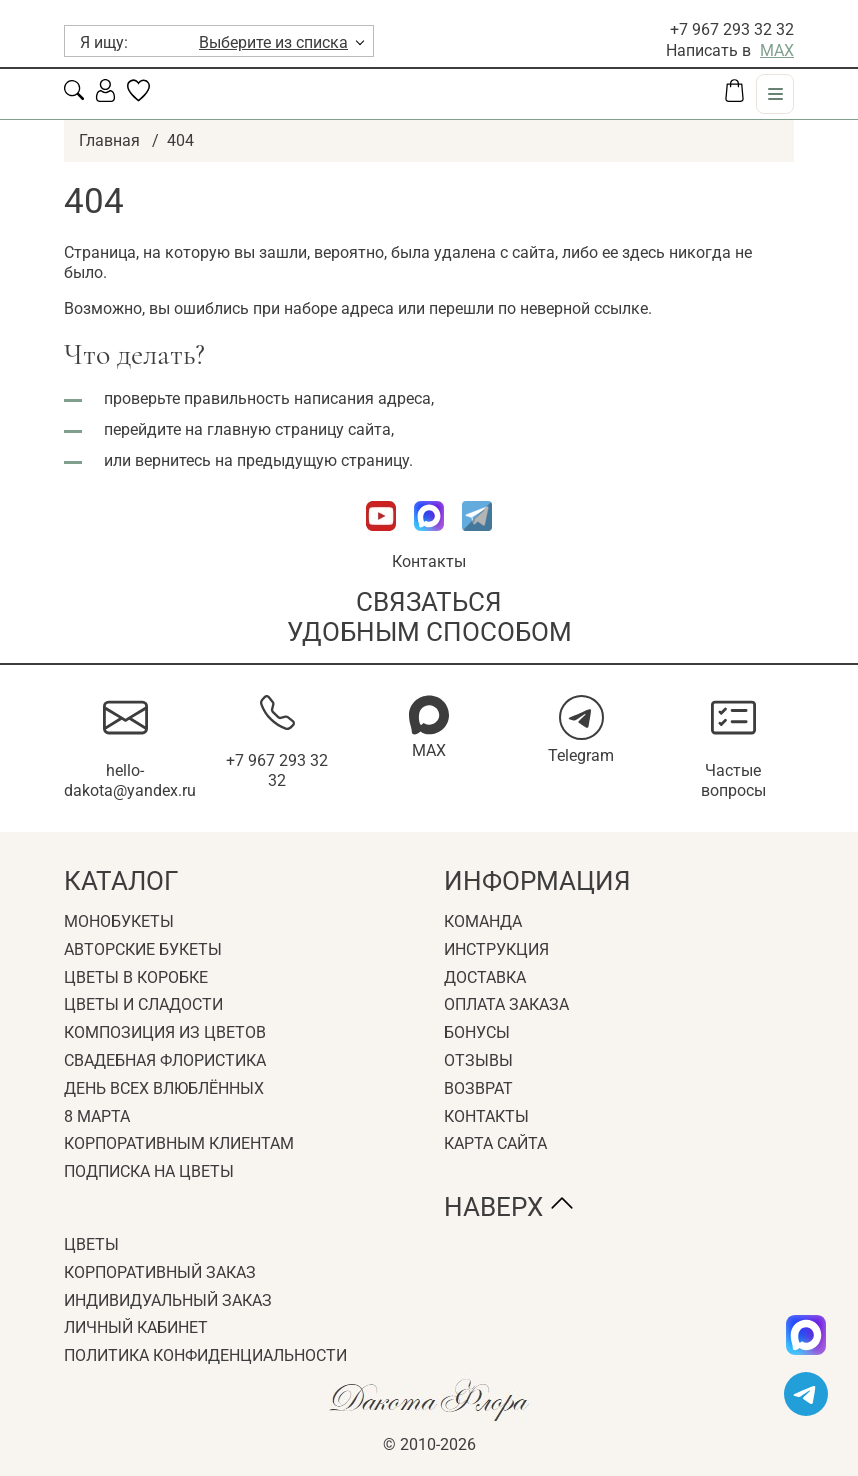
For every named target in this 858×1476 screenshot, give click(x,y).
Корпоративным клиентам (179, 1143)
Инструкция (496, 949)
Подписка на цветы (149, 1171)
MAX (777, 50)
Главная (109, 140)
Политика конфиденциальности (205, 1355)
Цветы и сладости (143, 1004)
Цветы (91, 1244)
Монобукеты (119, 921)
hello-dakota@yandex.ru (130, 781)
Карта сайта (495, 1143)
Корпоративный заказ (160, 1272)
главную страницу (275, 429)
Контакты (429, 561)
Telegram (581, 755)
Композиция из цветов (165, 1032)
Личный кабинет (136, 1327)
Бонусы (477, 1032)
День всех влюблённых (164, 1088)
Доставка (485, 977)
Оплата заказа (506, 1004)
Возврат (478, 1088)
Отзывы (478, 1060)
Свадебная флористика (165, 1060)
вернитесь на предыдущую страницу (272, 460)
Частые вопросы (733, 781)
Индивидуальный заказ (168, 1300)
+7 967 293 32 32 (732, 29)
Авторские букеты (143, 949)
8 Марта (97, 1116)
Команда (483, 921)
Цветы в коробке (136, 977)
